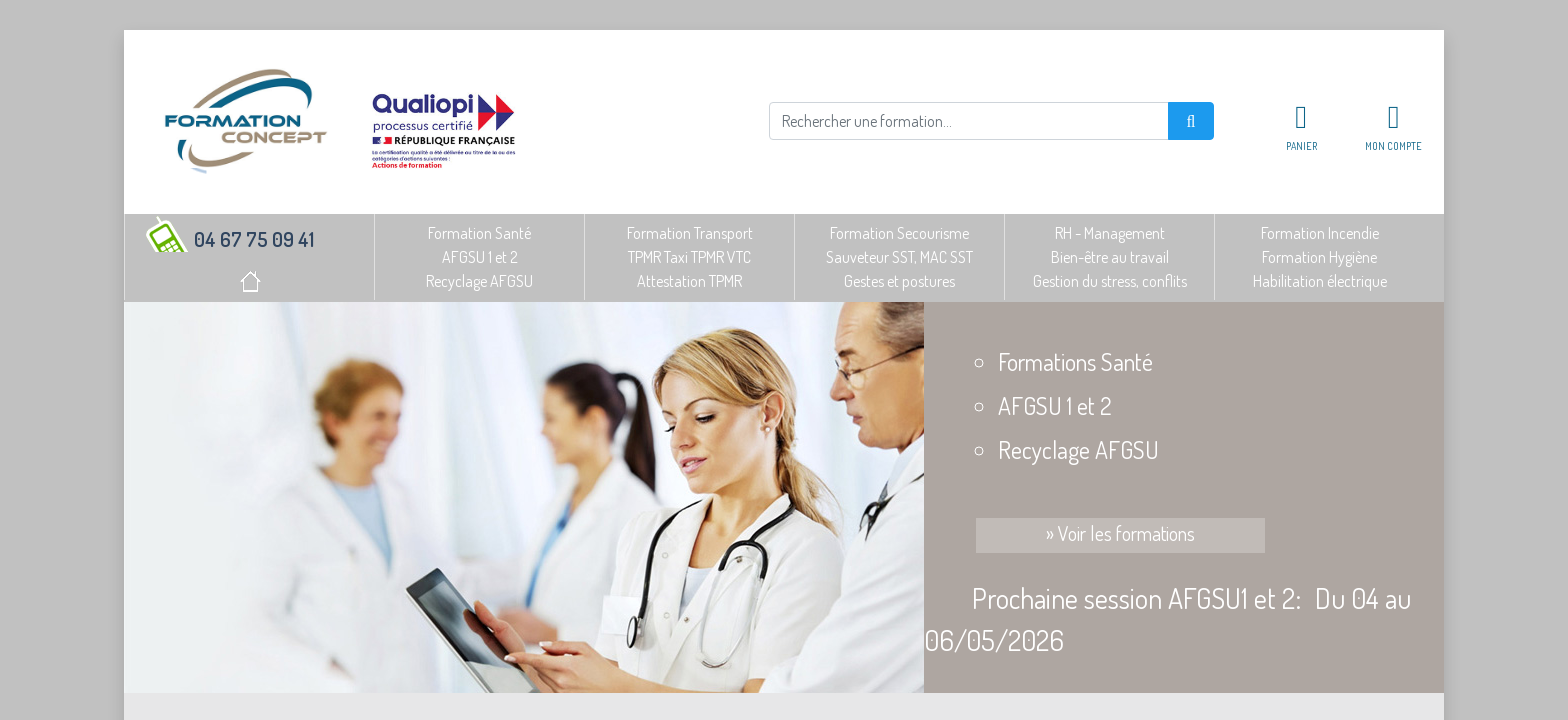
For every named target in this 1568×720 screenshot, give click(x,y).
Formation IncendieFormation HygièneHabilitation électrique (1320, 257)
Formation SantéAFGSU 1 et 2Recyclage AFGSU (479, 257)
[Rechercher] (969, 121)
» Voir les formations (1120, 533)
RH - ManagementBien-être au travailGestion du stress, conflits (1110, 257)
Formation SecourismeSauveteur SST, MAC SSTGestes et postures (899, 257)
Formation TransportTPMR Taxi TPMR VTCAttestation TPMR (690, 257)
